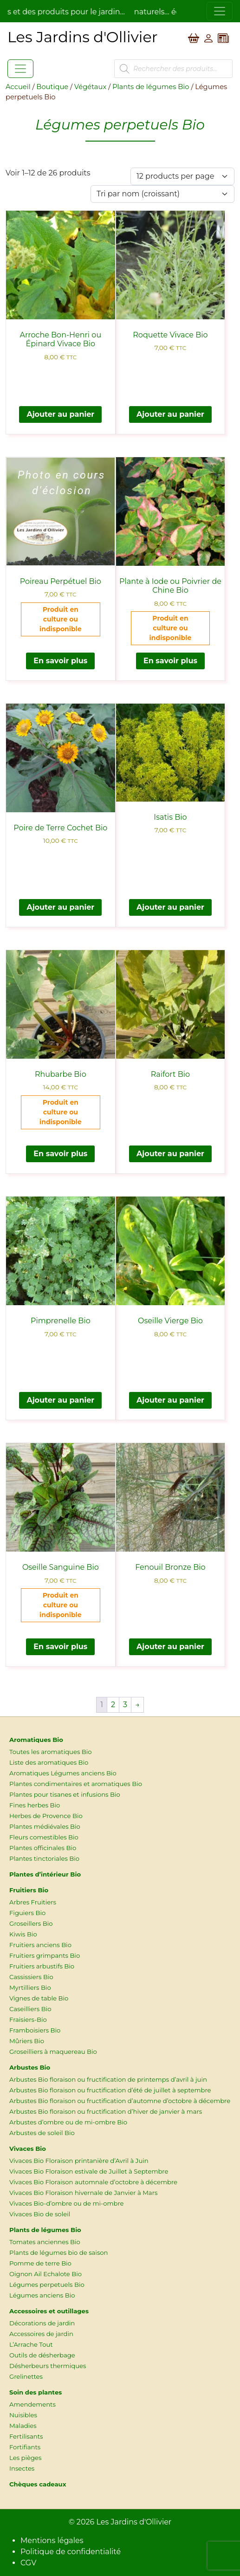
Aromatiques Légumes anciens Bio (63, 1773)
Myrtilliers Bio (30, 1987)
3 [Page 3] (125, 1704)
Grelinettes (26, 2376)
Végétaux (90, 87)
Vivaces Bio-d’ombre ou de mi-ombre (66, 2203)
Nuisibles (23, 2415)
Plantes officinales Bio (42, 1847)
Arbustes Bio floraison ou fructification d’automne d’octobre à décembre (119, 2100)
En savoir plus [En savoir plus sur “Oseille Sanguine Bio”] (60, 1646)
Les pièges (25, 2457)
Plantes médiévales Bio (44, 1826)
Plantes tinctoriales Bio (44, 1858)
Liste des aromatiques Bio (48, 1762)
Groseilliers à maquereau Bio (53, 2051)
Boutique (52, 87)
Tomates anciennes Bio (44, 2242)
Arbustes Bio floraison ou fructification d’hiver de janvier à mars (105, 2111)
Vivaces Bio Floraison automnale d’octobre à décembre (93, 2182)
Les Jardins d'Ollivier (133, 2522)
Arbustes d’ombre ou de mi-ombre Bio (68, 2122)
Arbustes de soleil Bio (42, 2132)
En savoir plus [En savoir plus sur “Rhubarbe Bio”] (60, 1153)
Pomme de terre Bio (40, 2263)
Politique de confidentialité (70, 2551)
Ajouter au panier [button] (60, 414)
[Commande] (162, 194)
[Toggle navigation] (220, 11)
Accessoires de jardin (41, 2333)
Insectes (21, 2468)
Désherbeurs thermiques (47, 2365)
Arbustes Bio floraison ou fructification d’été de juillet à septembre (110, 2090)
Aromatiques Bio (36, 1739)
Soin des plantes (35, 2392)
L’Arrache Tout (31, 2344)
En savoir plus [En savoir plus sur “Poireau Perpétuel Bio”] (60, 660)
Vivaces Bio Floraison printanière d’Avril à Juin (79, 2160)
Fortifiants (24, 2447)
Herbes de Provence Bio (46, 1815)
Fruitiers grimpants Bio (44, 1955)
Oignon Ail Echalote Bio (45, 2274)
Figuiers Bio (27, 1912)
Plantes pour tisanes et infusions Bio (64, 1794)
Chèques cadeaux (37, 2484)
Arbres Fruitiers (32, 1902)
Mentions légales (52, 2540)
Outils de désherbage (42, 2355)
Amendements (32, 2404)
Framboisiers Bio (34, 2030)
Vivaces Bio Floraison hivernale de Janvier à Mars (83, 2192)
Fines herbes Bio (34, 1805)
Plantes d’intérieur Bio (45, 1874)
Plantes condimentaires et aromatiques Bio (75, 1783)
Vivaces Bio (27, 2148)
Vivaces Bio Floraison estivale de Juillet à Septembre (88, 2171)
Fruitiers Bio (28, 1890)
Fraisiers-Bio (28, 2019)
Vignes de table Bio (38, 1998)
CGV (28, 2562)
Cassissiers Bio (31, 1977)
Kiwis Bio (23, 1934)
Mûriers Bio (26, 2041)
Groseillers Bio (31, 1923)
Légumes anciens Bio (42, 2295)
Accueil (18, 87)
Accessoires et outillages (49, 2311)
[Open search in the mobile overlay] (173, 68)
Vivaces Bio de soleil (39, 2214)
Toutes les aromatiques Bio (50, 1751)
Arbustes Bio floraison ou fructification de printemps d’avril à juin (108, 2079)
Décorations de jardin (42, 2323)
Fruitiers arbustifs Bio (41, 1966)
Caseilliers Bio (30, 2009)
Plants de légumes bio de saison (58, 2252)
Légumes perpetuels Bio (46, 2284)
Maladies (23, 2425)
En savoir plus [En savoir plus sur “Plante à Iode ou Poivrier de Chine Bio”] (170, 660)
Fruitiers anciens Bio (40, 1944)
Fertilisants (26, 2436)
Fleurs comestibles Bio (43, 1837)
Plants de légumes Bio (150, 87)
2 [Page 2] (113, 1704)
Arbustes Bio (29, 2067)
